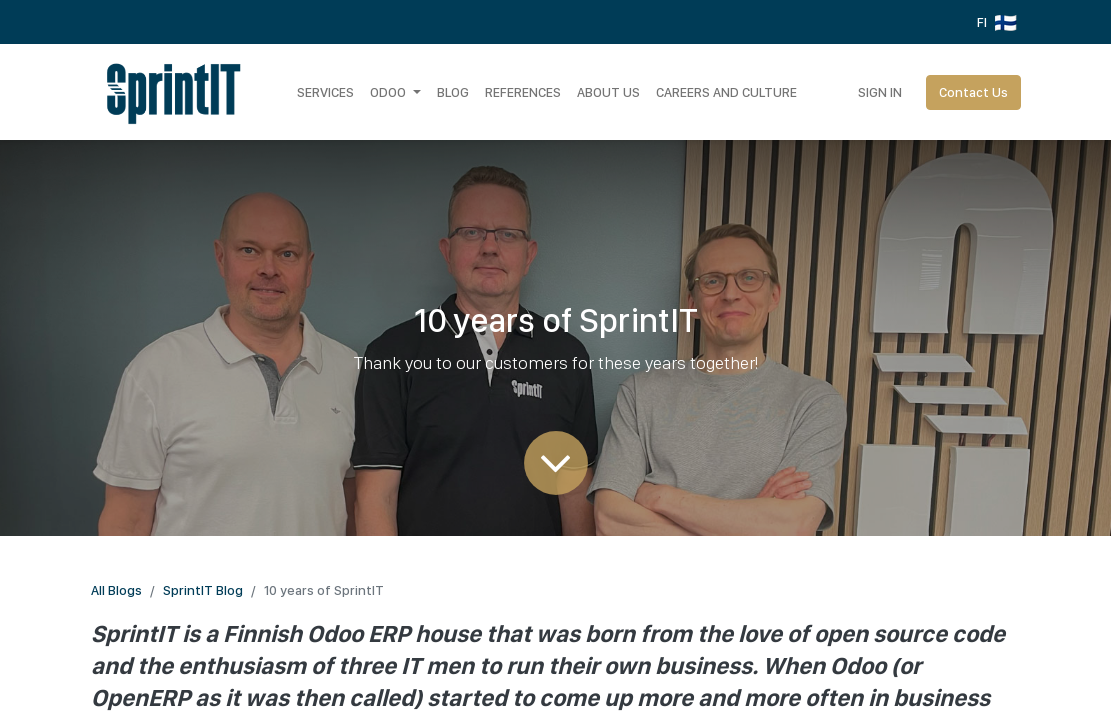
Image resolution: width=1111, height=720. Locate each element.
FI (997, 23)
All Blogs (116, 590)
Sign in (880, 92)
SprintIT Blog (203, 590)
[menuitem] (325, 92)
